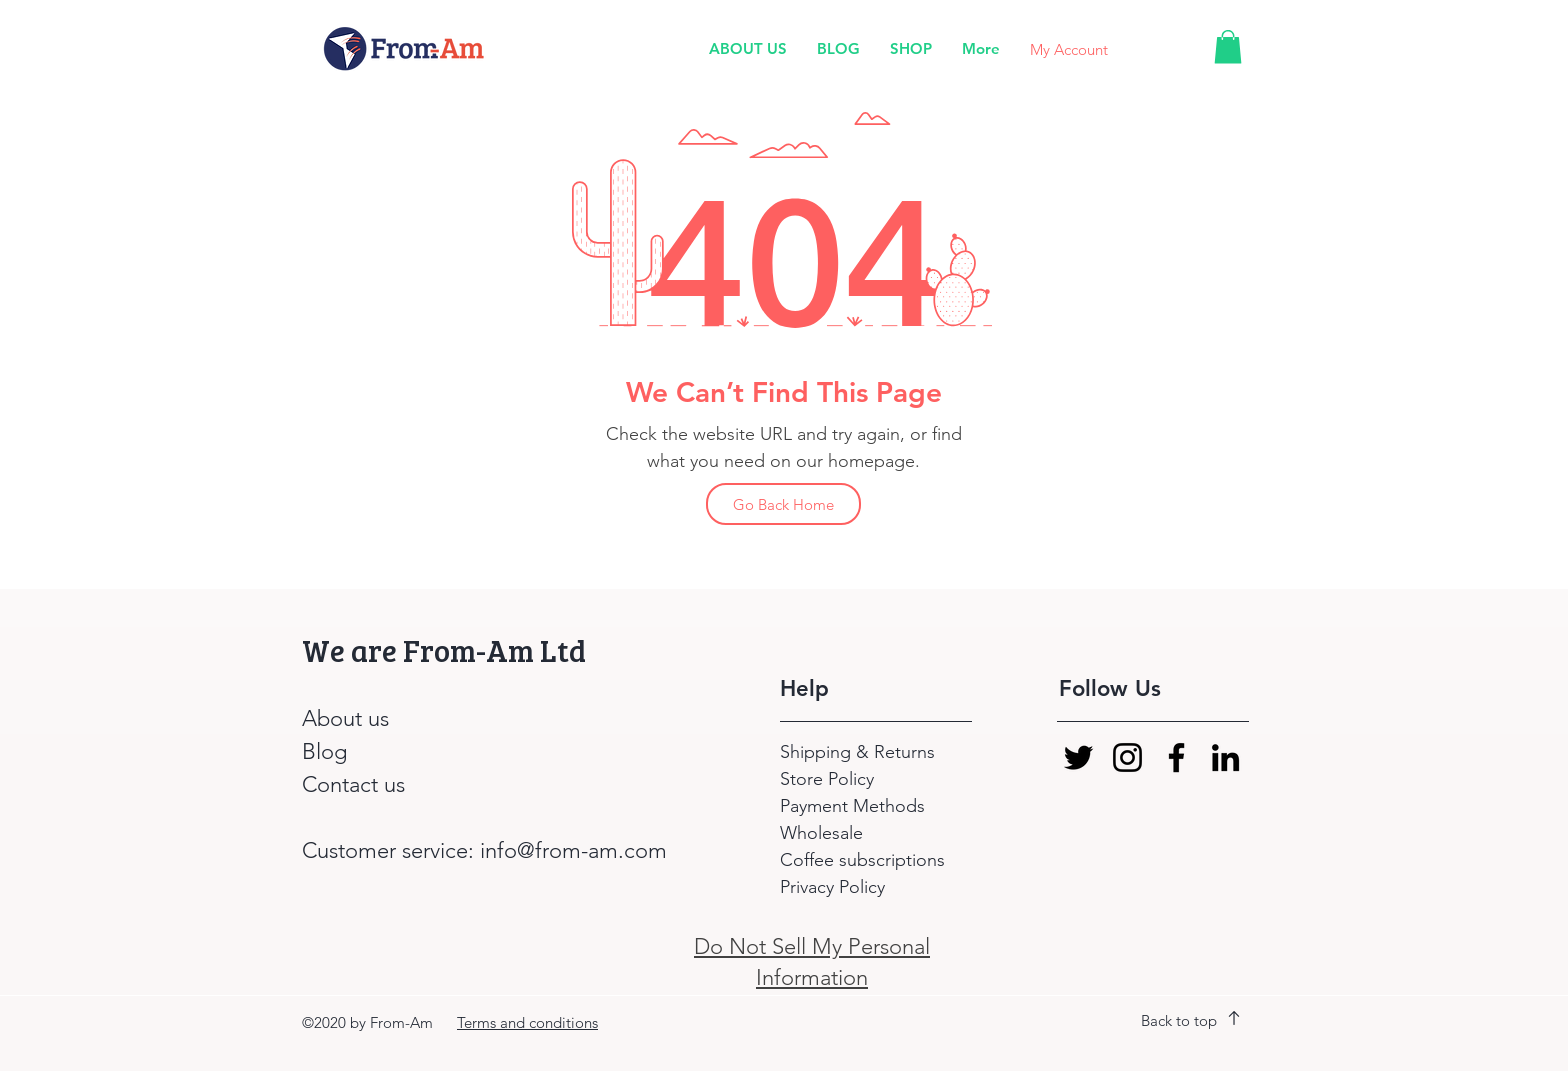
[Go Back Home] (783, 504)
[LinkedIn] (1225, 757)
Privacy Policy (832, 887)
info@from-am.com (573, 850)
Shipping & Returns (860, 752)
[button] (1228, 46)
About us (345, 718)
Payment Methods (855, 806)
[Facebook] (1176, 757)
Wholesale (821, 833)
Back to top (1179, 1020)
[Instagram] (1127, 757)
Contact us (353, 784)
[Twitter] (1078, 757)
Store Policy (827, 779)
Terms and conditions (527, 1022)
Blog (324, 751)
